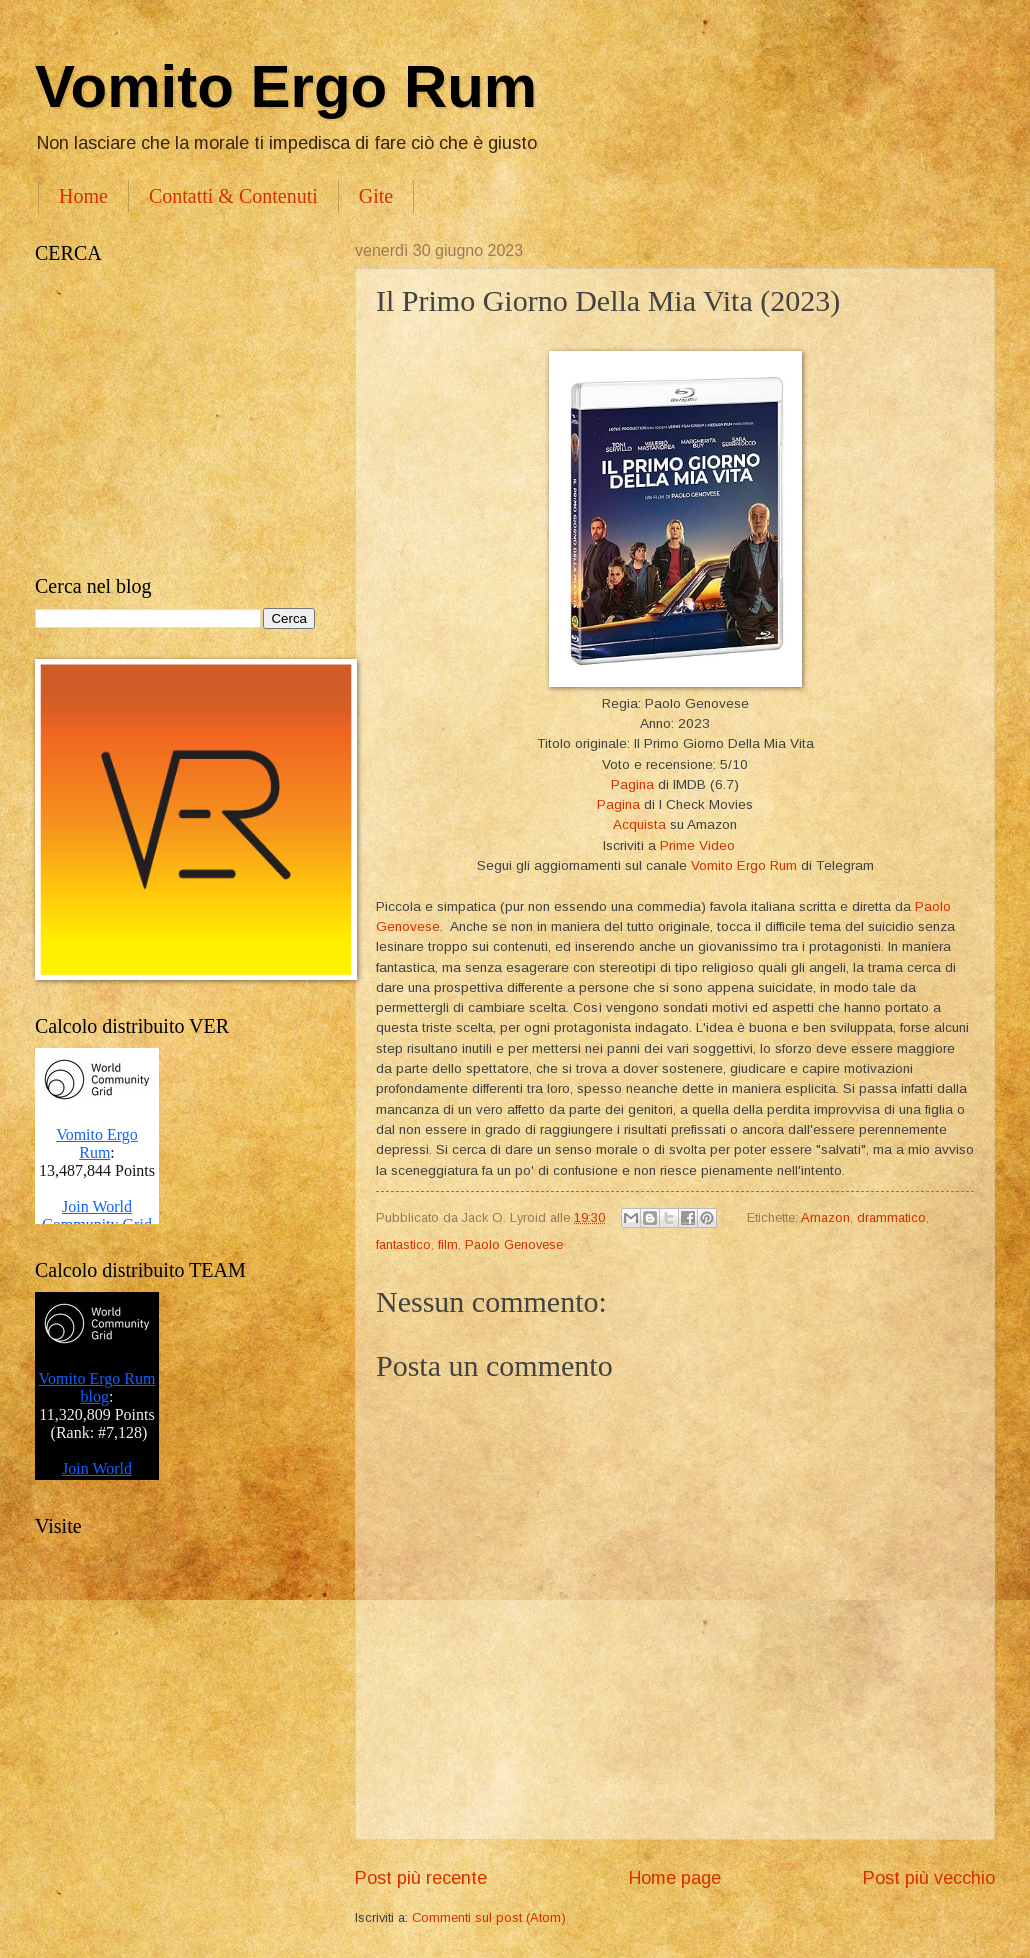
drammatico (891, 1217)
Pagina (632, 784)
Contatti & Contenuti (233, 196)
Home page (675, 1878)
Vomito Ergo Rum (286, 86)
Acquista (639, 824)
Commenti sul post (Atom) (489, 1917)
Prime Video (697, 845)
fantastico (403, 1244)
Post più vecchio (929, 1878)
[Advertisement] (175, 420)
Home (83, 196)
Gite (376, 196)
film (448, 1244)
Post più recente (421, 1878)
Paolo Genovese (514, 1244)
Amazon (825, 1217)
